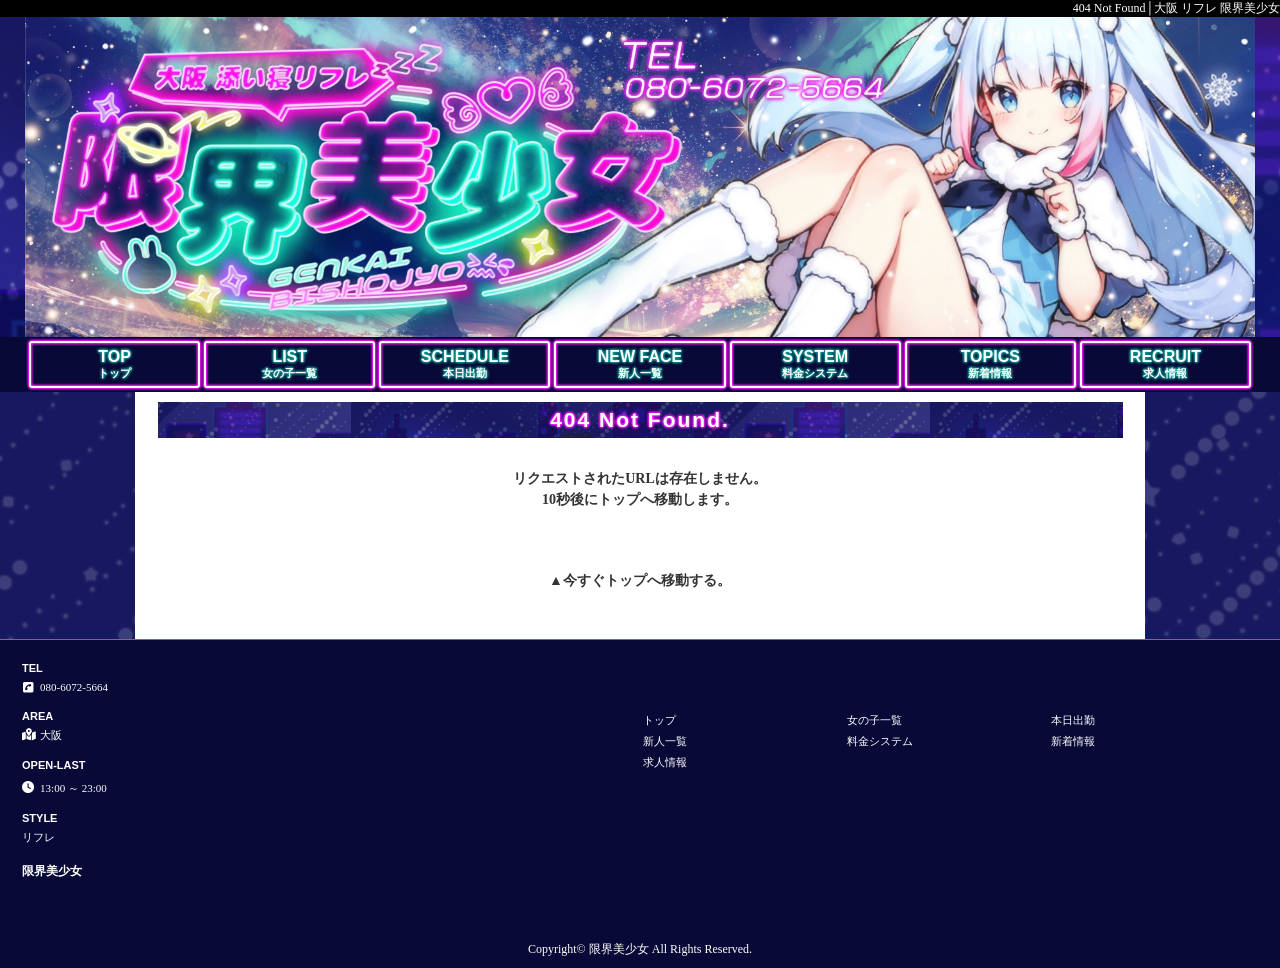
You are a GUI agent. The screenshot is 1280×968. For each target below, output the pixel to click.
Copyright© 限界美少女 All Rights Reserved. (640, 949)
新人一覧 (665, 741)
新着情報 (1073, 741)
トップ (626, 580)
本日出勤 (1073, 720)
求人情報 (665, 762)
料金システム (880, 741)
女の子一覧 (874, 720)
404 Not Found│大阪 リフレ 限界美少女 (1176, 8)
